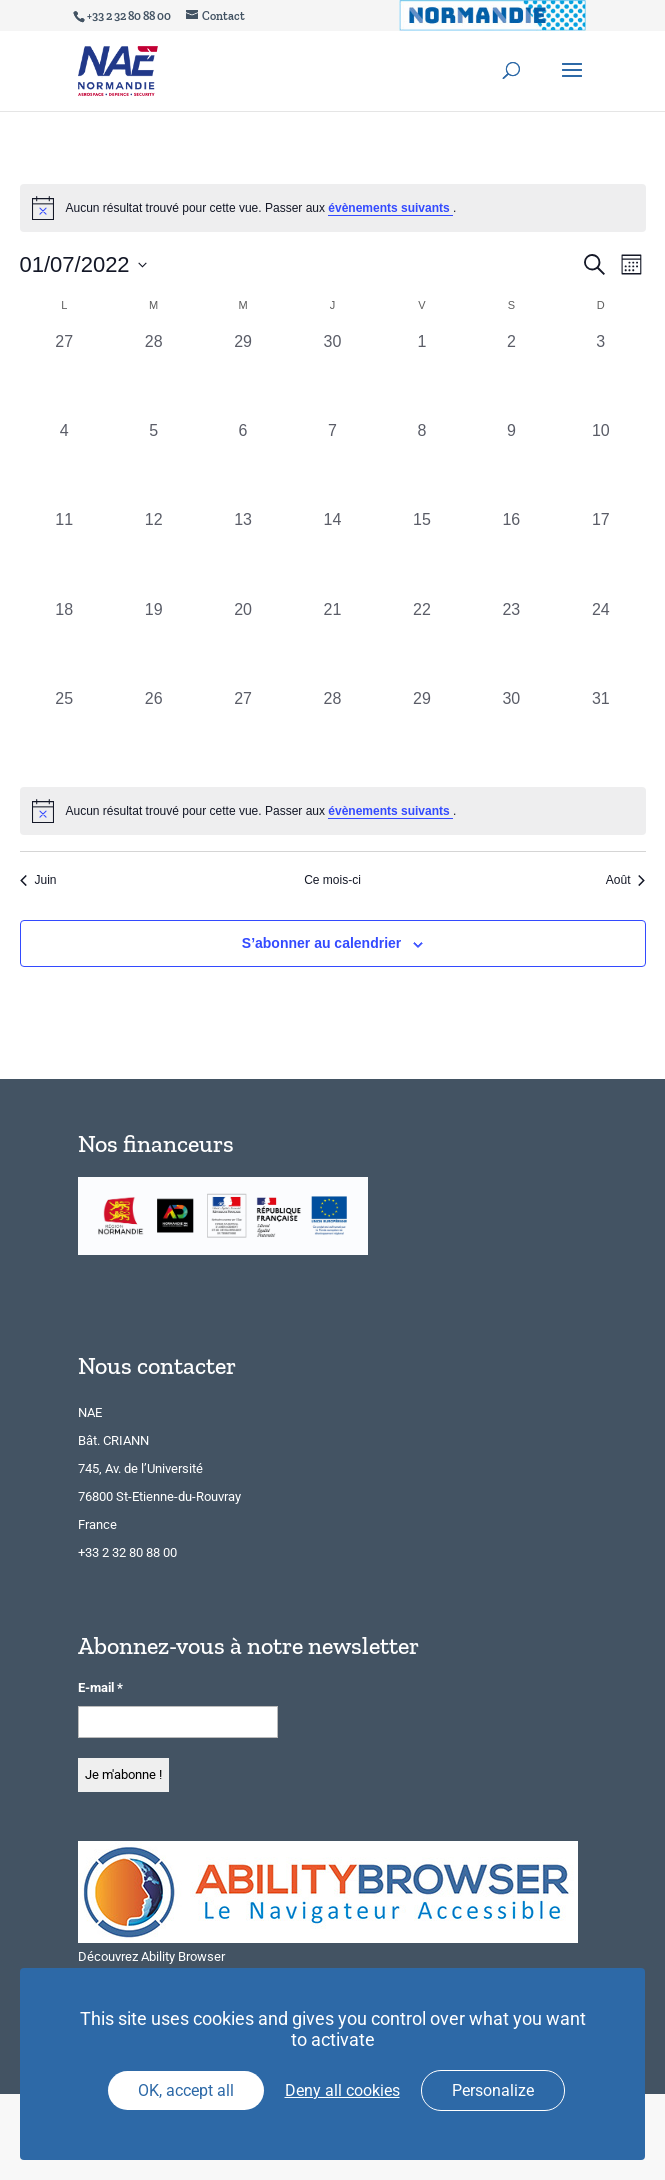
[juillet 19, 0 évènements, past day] (153, 642)
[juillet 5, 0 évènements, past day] (153, 463)
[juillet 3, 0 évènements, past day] (600, 374)
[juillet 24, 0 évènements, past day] (600, 642)
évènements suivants (390, 208)
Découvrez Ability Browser (151, 1956)
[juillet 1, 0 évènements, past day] (421, 374)
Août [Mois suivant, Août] (626, 880)
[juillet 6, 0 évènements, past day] (242, 463)
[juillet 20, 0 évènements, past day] (242, 642)
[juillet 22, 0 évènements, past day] (421, 642)
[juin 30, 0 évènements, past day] (332, 374)
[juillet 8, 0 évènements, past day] (421, 463)
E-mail (100, 1687)
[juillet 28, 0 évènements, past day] (332, 731)
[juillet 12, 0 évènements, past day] (153, 552)
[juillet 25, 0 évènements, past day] (64, 731)
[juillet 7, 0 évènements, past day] (332, 463)
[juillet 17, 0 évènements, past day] (600, 552)
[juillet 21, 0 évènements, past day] (332, 642)
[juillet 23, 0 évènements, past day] (511, 642)
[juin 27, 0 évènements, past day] (64, 374)
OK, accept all (186, 2090)
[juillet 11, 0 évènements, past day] (64, 552)
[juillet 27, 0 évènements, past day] (242, 731)
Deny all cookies (342, 2090)
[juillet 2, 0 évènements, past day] (511, 374)
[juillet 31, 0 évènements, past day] (600, 731)
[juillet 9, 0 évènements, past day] (511, 463)
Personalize (493, 2090)
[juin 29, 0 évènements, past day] (242, 374)
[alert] (333, 811)
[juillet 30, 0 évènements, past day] (511, 731)
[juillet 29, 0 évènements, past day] (421, 731)
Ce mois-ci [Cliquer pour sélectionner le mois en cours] (332, 880)
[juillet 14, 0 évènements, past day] (332, 552)
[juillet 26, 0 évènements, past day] (153, 731)
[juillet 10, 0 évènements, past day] (600, 463)
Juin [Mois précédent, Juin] (38, 880)
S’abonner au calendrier (322, 943)
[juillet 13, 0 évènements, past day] (242, 552)
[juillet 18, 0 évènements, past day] (64, 642)
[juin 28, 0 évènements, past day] (153, 374)
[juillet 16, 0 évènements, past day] (511, 552)
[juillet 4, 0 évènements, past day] (64, 463)
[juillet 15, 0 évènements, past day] (421, 552)
